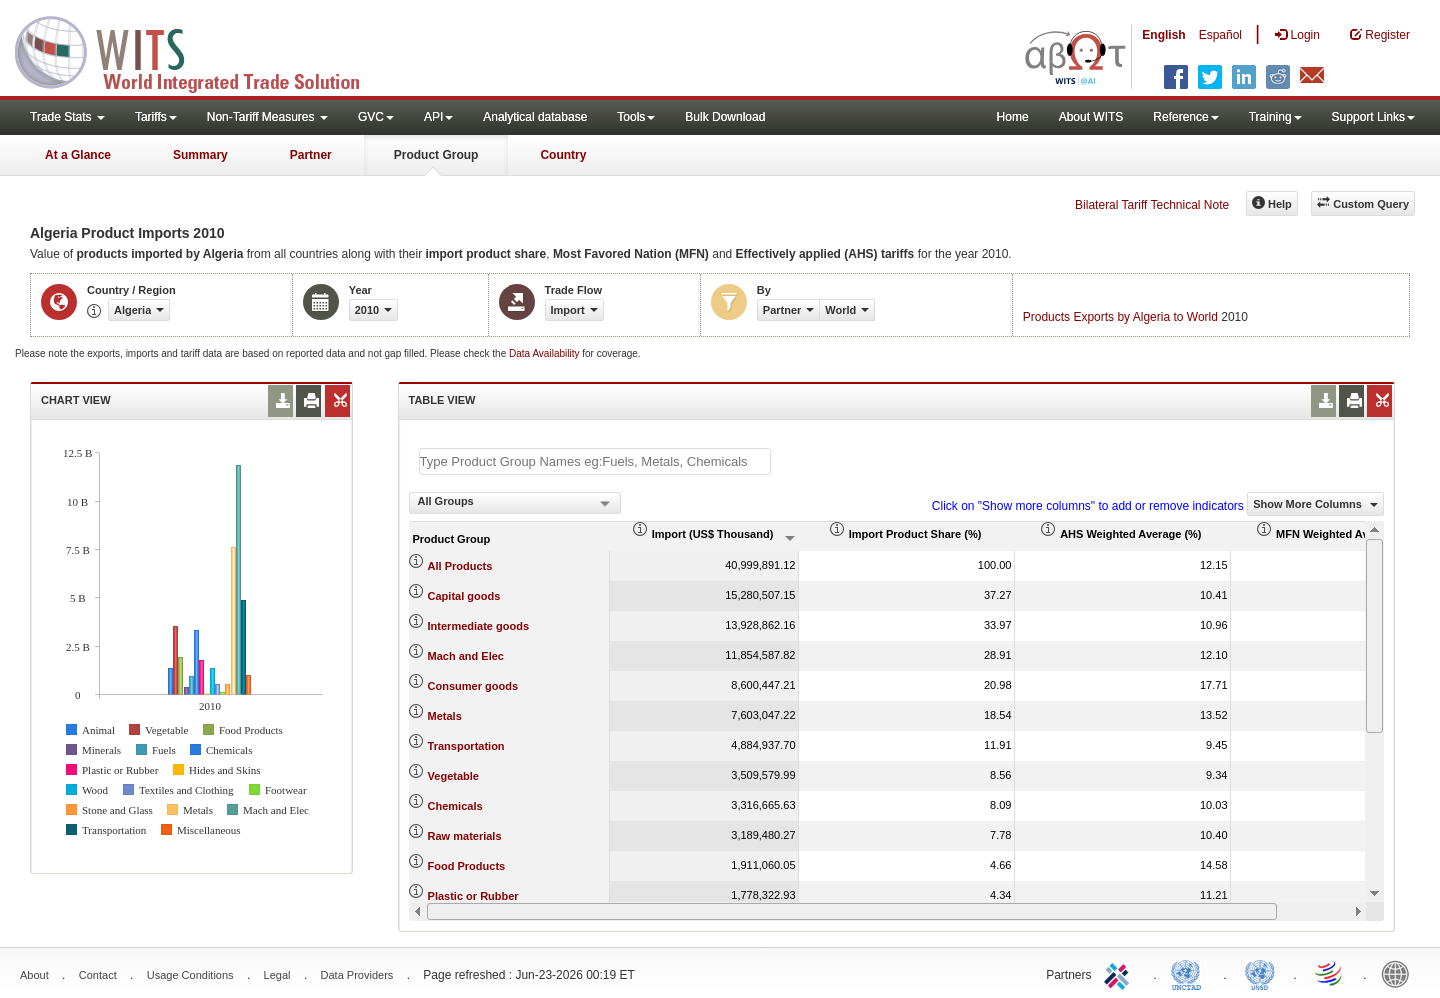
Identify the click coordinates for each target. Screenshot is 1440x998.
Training (1275, 117)
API (438, 117)
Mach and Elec (466, 656)
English (1163, 35)
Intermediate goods (478, 626)
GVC (376, 117)
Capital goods (464, 596)
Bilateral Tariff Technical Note (1152, 205)
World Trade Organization (1330, 973)
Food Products (467, 866)
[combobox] (515, 503)
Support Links (1373, 117)
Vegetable (453, 776)
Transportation (466, 746)
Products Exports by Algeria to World (1120, 317)
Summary (200, 155)
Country (563, 155)
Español (1220, 35)
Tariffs (156, 117)
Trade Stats (67, 117)
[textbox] (595, 461)
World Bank (1400, 973)
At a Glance (78, 155)
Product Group (436, 155)
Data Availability (545, 353)
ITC (1120, 973)
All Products (460, 566)
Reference (1185, 117)
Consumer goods (473, 686)
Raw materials (465, 836)
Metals (445, 716)
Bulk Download (725, 117)
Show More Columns (1315, 504)
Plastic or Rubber (473, 896)
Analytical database (535, 117)
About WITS (1091, 117)
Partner (311, 155)
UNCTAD (1190, 973)
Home (1013, 117)
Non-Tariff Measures (267, 117)
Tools (636, 117)
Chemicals (455, 806)
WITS (200, 50)
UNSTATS (1260, 973)
